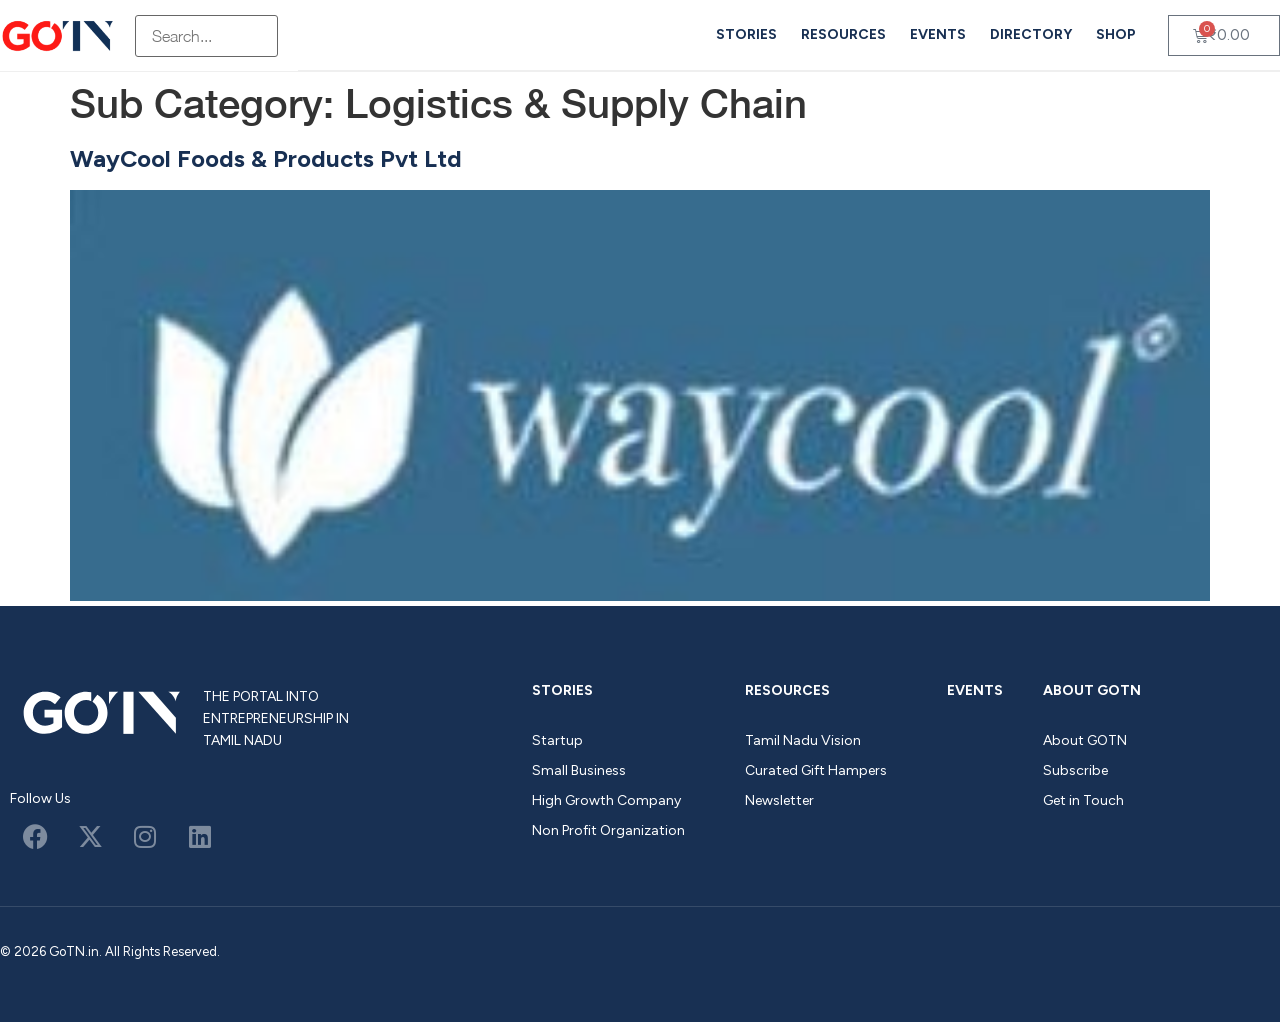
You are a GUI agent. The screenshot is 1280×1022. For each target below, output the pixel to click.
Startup (557, 740)
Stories (746, 34)
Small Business (579, 770)
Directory (1031, 34)
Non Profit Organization (608, 830)
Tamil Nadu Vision (803, 740)
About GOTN (1092, 690)
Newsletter (779, 800)
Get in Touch (1083, 800)
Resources (843, 34)
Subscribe (1075, 770)
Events (938, 34)
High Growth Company (606, 800)
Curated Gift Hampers (816, 770)
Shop (1116, 34)
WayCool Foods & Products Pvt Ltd (266, 158)
